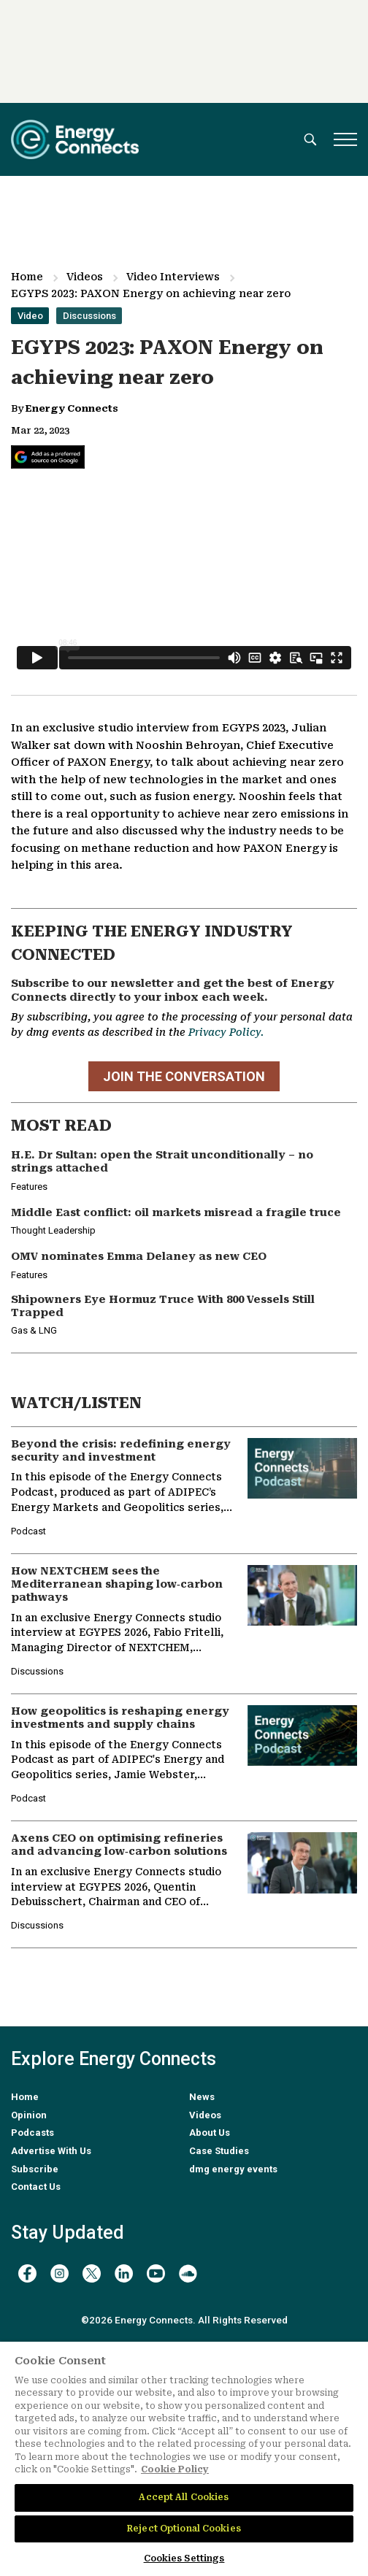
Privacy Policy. (226, 1032)
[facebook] (27, 2273)
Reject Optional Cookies (184, 2528)
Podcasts (32, 2132)
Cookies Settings (184, 2558)
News (202, 2096)
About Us (209, 2132)
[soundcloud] (188, 2273)
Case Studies (219, 2150)
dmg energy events (233, 2169)
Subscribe (34, 2169)
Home (27, 276)
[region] (184, 2459)
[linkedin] (124, 2273)
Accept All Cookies (184, 2497)
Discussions (89, 315)
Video (30, 315)
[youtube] (156, 2273)
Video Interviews (173, 276)
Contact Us (36, 2186)
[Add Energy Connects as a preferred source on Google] (48, 457)
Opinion (29, 2115)
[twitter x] (92, 2273)
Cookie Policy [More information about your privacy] (175, 2469)
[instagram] (59, 2273)
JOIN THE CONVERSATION (184, 1076)
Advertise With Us (51, 2150)
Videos (84, 276)
